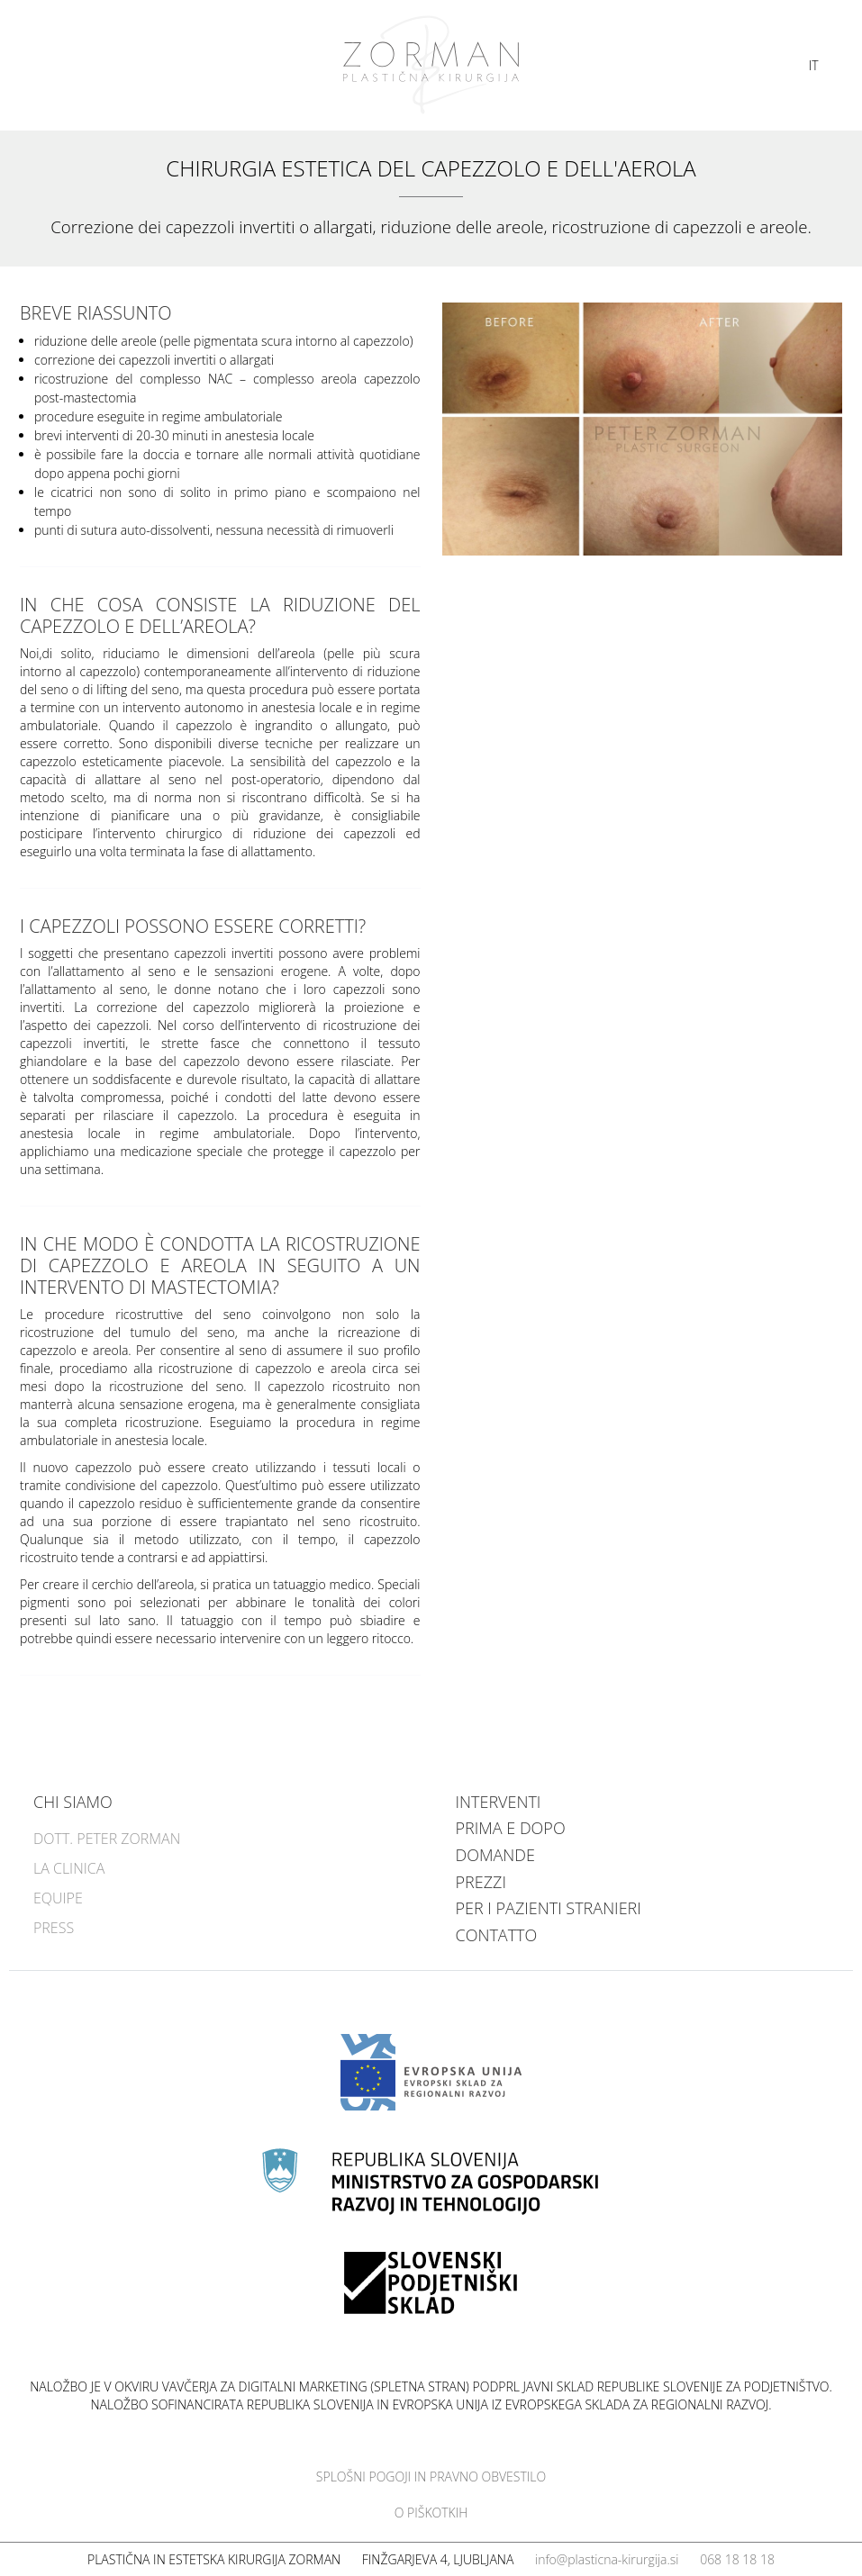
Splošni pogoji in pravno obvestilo (431, 2476)
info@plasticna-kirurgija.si (607, 2559)
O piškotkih (431, 2512)
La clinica (68, 1868)
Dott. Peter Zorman (106, 1838)
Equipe (58, 1898)
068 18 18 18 (737, 2559)
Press (53, 1928)
